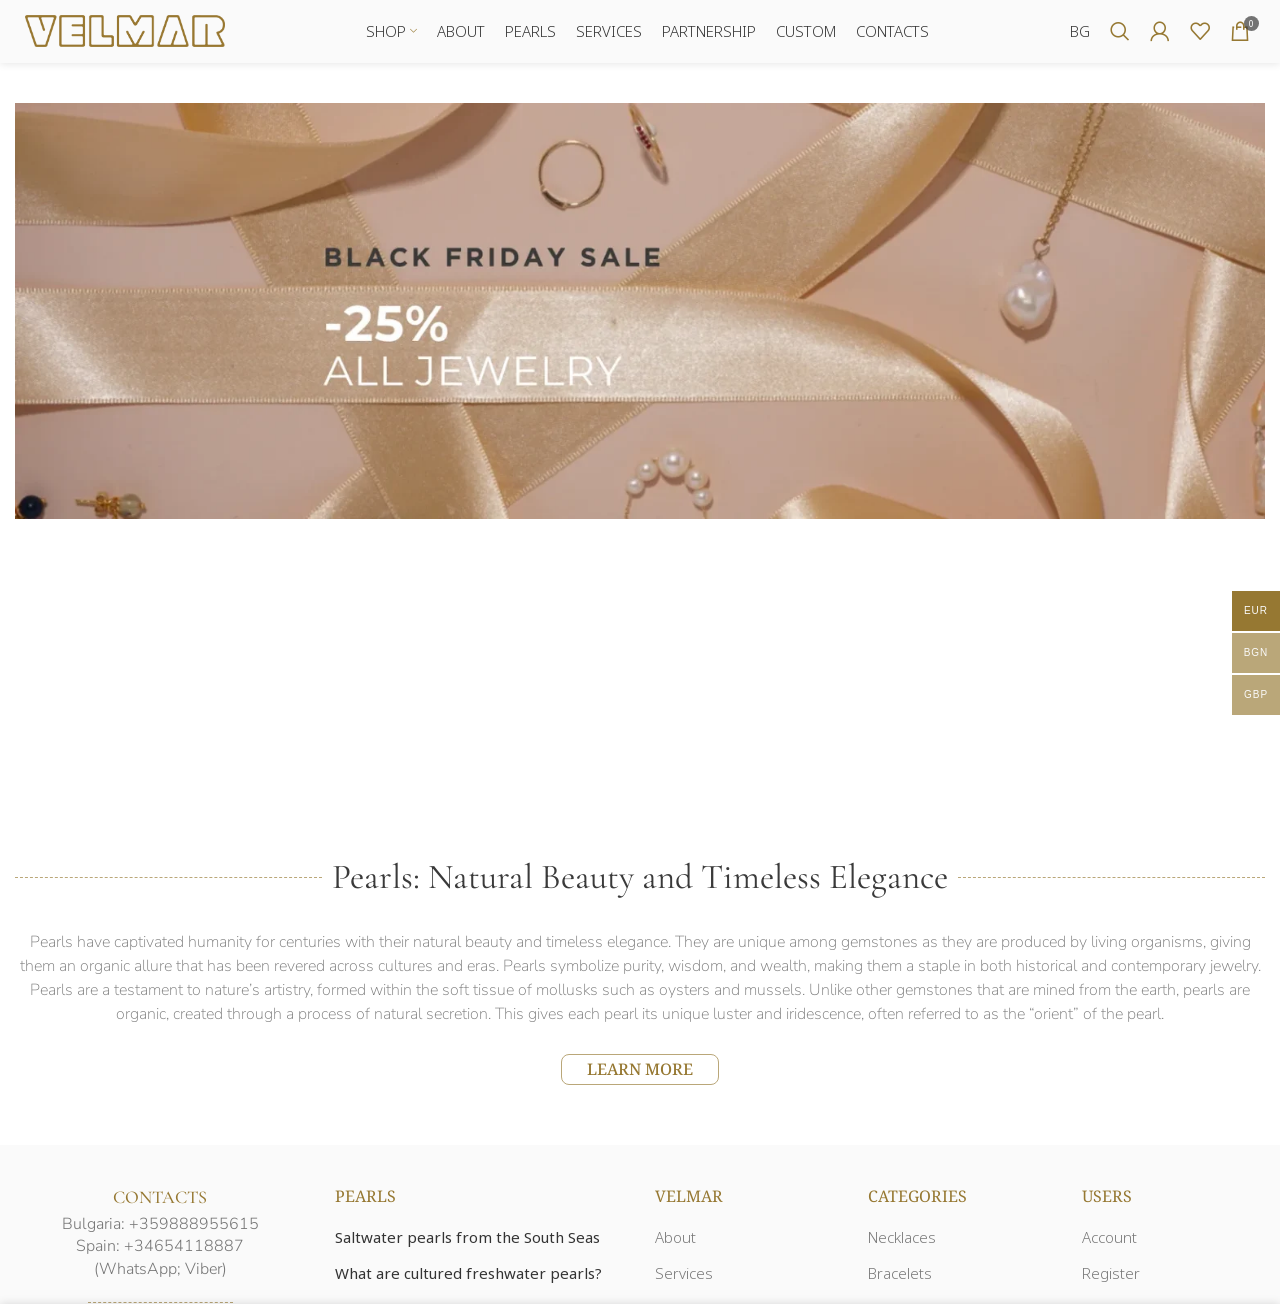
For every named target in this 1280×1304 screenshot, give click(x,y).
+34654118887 (184, 1254)
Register (1111, 1281)
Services (684, 1281)
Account (1109, 1245)
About (675, 1245)
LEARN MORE (640, 1076)
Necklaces (902, 1245)
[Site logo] (125, 33)
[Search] (1120, 35)
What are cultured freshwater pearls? (468, 1281)
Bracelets (900, 1281)
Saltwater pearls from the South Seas (467, 1245)
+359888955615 (194, 1231)
